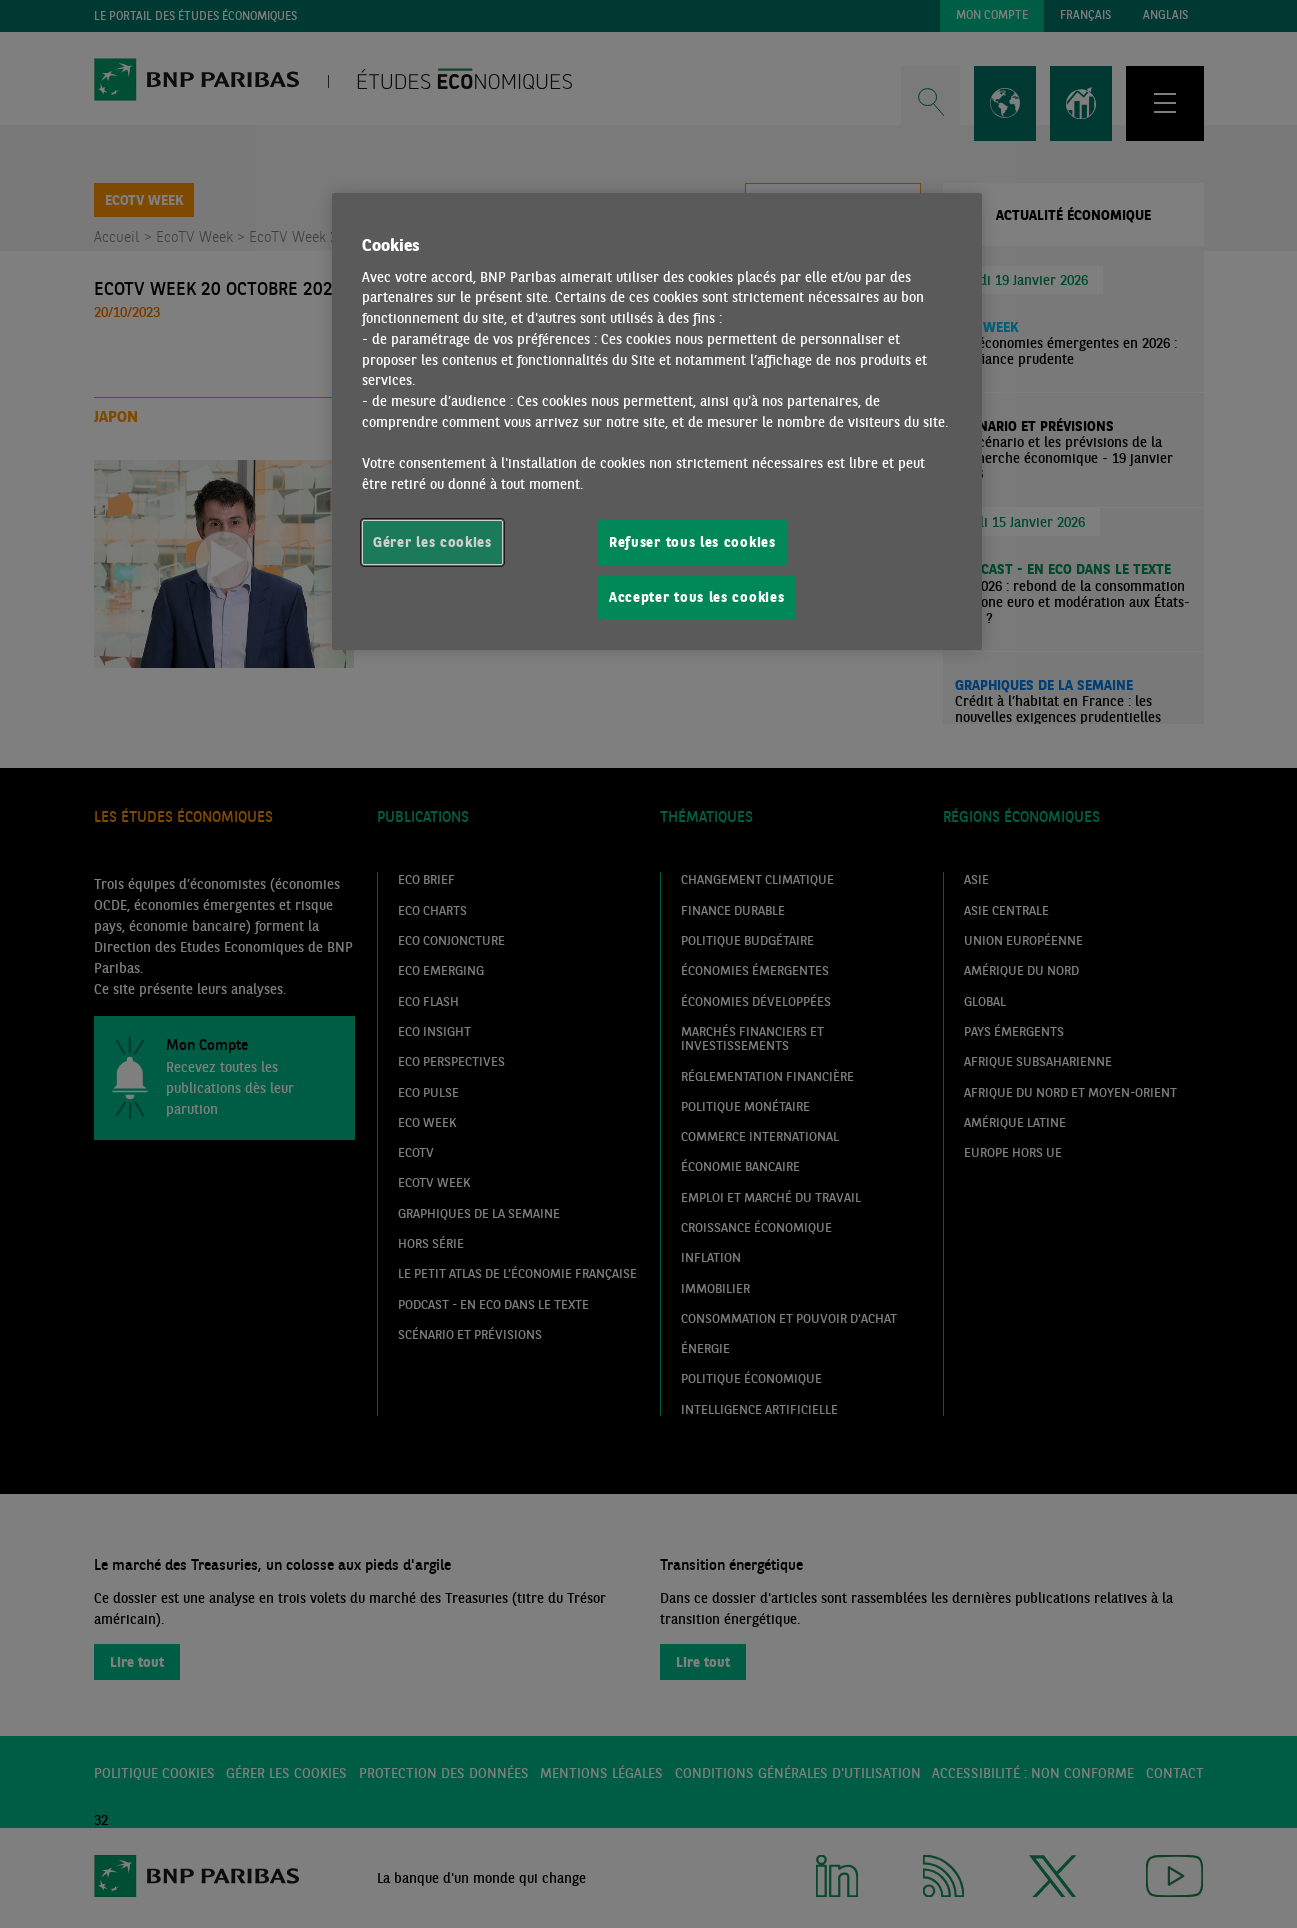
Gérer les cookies (432, 542)
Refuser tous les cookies (692, 542)
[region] (657, 422)
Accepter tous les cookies (696, 597)
